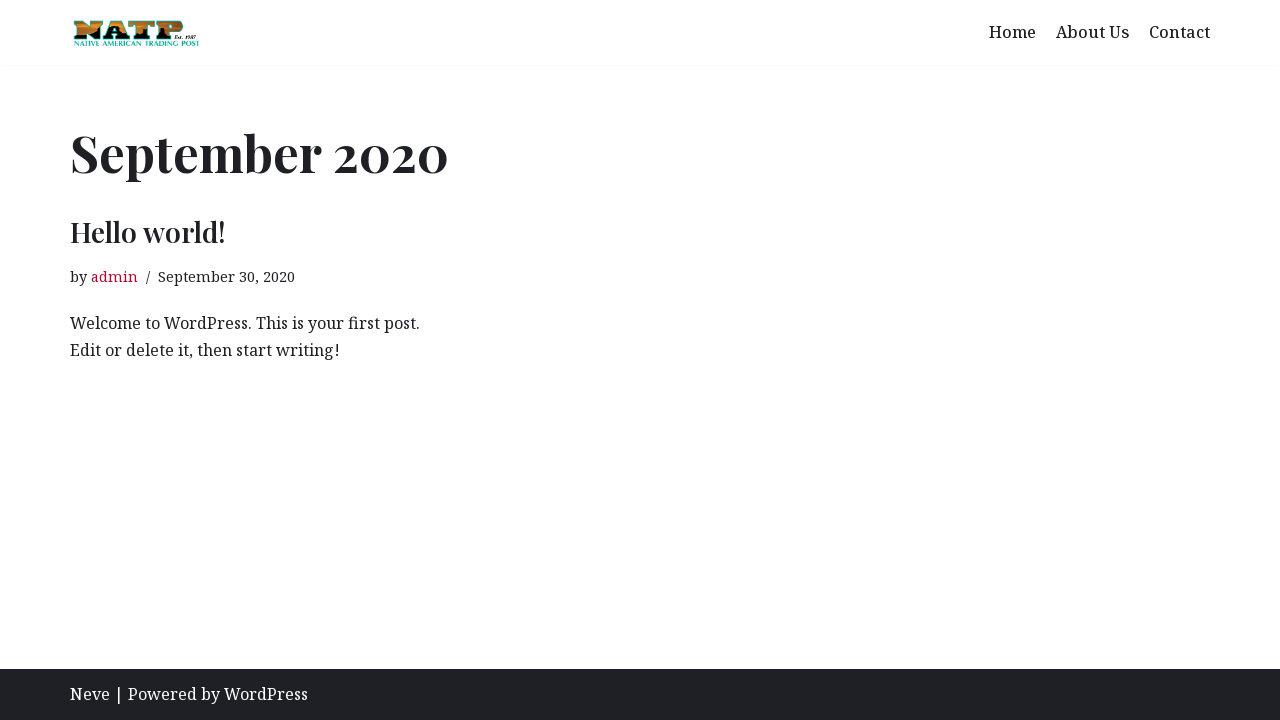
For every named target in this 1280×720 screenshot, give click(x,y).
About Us (1092, 32)
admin (114, 276)
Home (1012, 32)
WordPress (266, 694)
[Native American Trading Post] (136, 32)
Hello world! (148, 231)
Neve (90, 694)
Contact (1179, 32)
